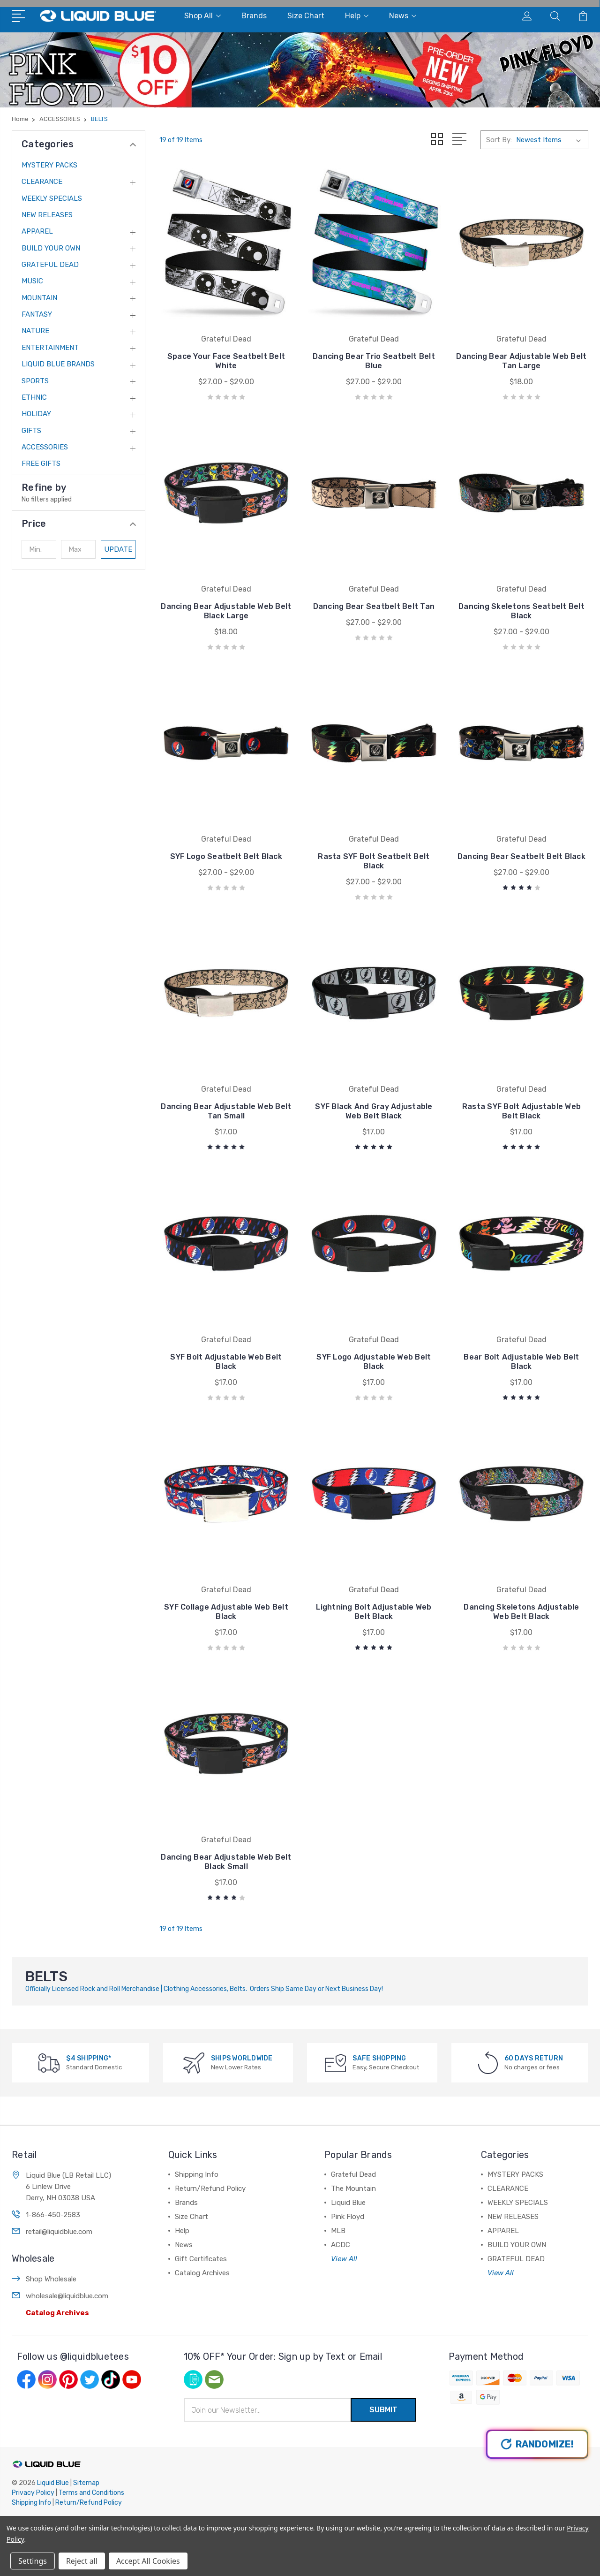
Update (118, 549)
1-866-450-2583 (53, 2215)
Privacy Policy (33, 2493)
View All (344, 2259)
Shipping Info (196, 2174)
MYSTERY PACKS (49, 165)
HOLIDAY (36, 414)
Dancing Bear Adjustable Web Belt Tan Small (226, 1111)
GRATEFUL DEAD (50, 264)
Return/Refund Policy (210, 2188)
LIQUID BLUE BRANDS (58, 364)
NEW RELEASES (47, 215)
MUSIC (32, 281)
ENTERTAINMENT (50, 347)
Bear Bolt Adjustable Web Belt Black (521, 1362)
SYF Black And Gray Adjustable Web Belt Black (373, 1111)
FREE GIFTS (41, 463)
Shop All (202, 15)
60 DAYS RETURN (533, 2058)
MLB (338, 2230)
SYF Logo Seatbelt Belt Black (226, 856)
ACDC (340, 2245)
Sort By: (499, 140)
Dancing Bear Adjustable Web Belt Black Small (226, 1862)
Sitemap (86, 2483)
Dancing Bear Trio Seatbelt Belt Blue (374, 361)
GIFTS (31, 430)
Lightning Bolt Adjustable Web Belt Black (373, 1612)
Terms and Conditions (91, 2493)
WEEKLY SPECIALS (52, 198)
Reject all (82, 2561)
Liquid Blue (348, 2202)
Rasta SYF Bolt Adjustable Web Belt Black (521, 1111)
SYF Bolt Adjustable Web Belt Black (226, 1362)
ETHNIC (34, 397)
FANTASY (37, 314)
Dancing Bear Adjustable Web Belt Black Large (226, 611)
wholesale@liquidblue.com (67, 2296)
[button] (78, 524)
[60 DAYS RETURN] (488, 2063)
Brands (254, 15)
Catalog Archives (57, 2313)
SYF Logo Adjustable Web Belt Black (373, 1362)
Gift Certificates (201, 2259)
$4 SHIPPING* (88, 2058)
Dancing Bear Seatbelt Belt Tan (374, 606)
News (402, 15)
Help (356, 15)
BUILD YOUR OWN (51, 248)
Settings (32, 2561)
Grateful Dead (353, 2174)
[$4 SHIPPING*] (49, 2063)
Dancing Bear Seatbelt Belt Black (521, 856)
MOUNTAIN (39, 298)
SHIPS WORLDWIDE (242, 2058)
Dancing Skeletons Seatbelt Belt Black (521, 611)
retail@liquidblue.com (59, 2231)
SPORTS (35, 381)
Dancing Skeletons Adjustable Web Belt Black (521, 1612)
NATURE (35, 331)
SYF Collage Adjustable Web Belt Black (226, 1612)
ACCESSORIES (45, 447)
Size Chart (305, 15)
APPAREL (37, 231)
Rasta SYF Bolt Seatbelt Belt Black (373, 861)
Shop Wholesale (51, 2279)
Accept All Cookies (148, 2561)
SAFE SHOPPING (379, 2058)
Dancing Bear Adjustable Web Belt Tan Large (521, 361)
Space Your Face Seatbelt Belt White (226, 361)
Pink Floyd (347, 2216)
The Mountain (353, 2188)
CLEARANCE (42, 181)
